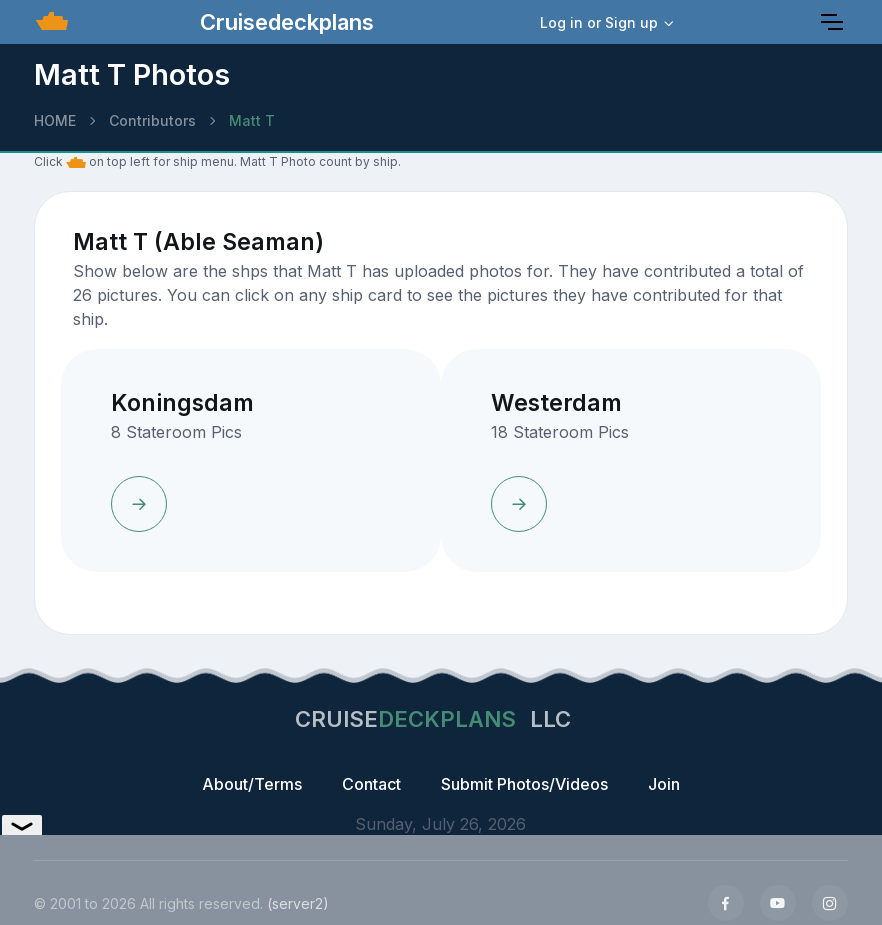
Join (664, 784)
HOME (55, 120)
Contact (371, 784)
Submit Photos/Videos (524, 784)
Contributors (152, 120)
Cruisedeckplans (284, 22)
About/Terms (252, 784)
